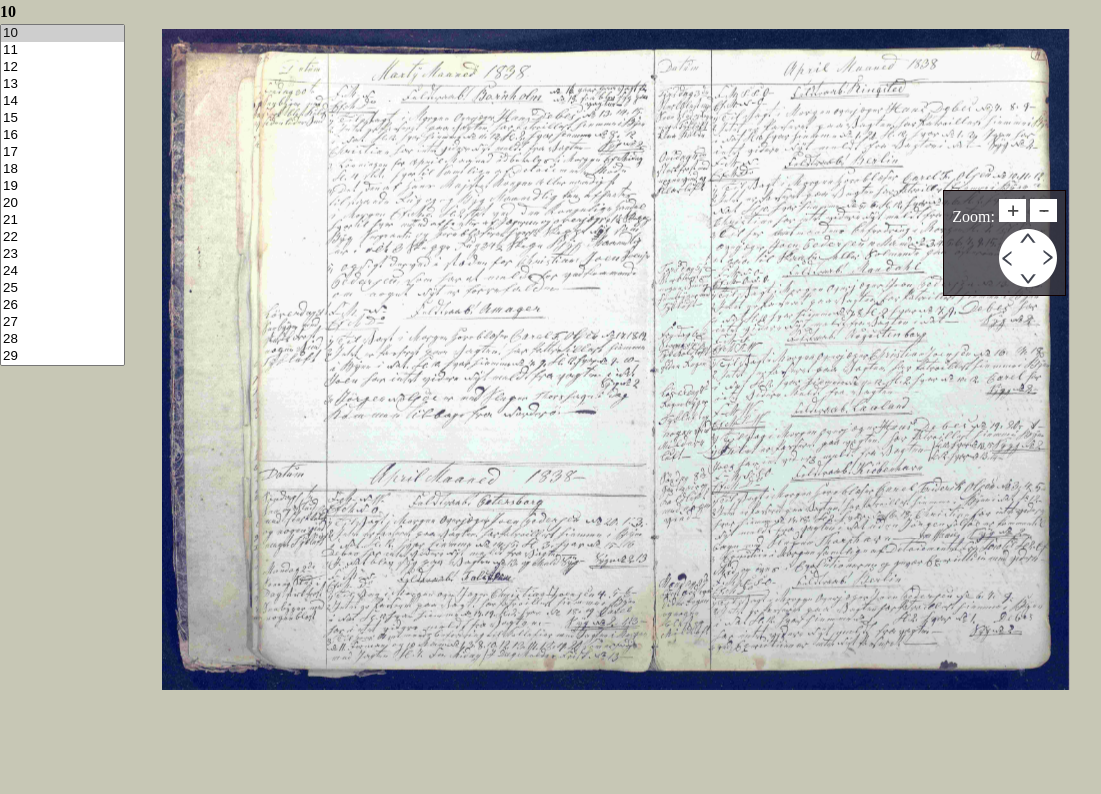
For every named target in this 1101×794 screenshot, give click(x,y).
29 (62, 356)
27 (62, 322)
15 (62, 118)
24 (62, 271)
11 (62, 50)
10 (62, 33)
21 (62, 220)
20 (62, 203)
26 (62, 305)
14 (62, 101)
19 (62, 186)
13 (62, 84)
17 (62, 152)
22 (62, 237)
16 (62, 135)
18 (62, 169)
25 (62, 288)
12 (62, 67)
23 (62, 254)
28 (62, 339)
